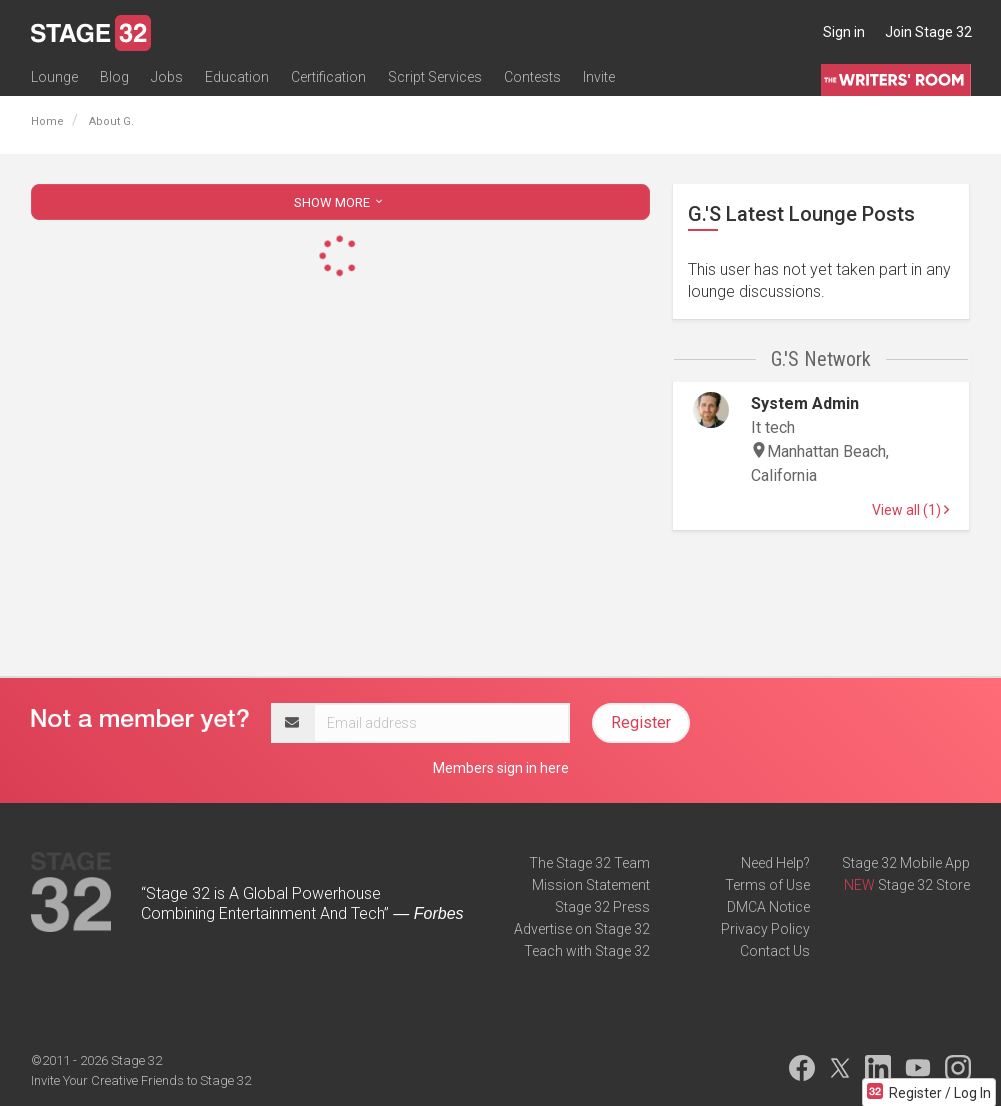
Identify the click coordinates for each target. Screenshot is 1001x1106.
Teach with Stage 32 (587, 951)
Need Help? (775, 863)
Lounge (54, 77)
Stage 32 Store (924, 885)
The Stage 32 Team (589, 863)
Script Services (435, 77)
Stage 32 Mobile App (906, 863)
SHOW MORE (340, 202)
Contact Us (775, 951)
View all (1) (910, 510)
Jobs (167, 77)
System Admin (805, 403)
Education (237, 77)
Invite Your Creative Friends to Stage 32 (141, 1080)
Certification (328, 77)
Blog (114, 77)
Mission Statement (591, 885)
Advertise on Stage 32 (582, 929)
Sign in (844, 32)
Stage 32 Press (602, 907)
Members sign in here (501, 768)
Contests (532, 77)
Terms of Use (767, 885)
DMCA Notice (768, 907)
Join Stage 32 (928, 32)
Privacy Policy (765, 929)
